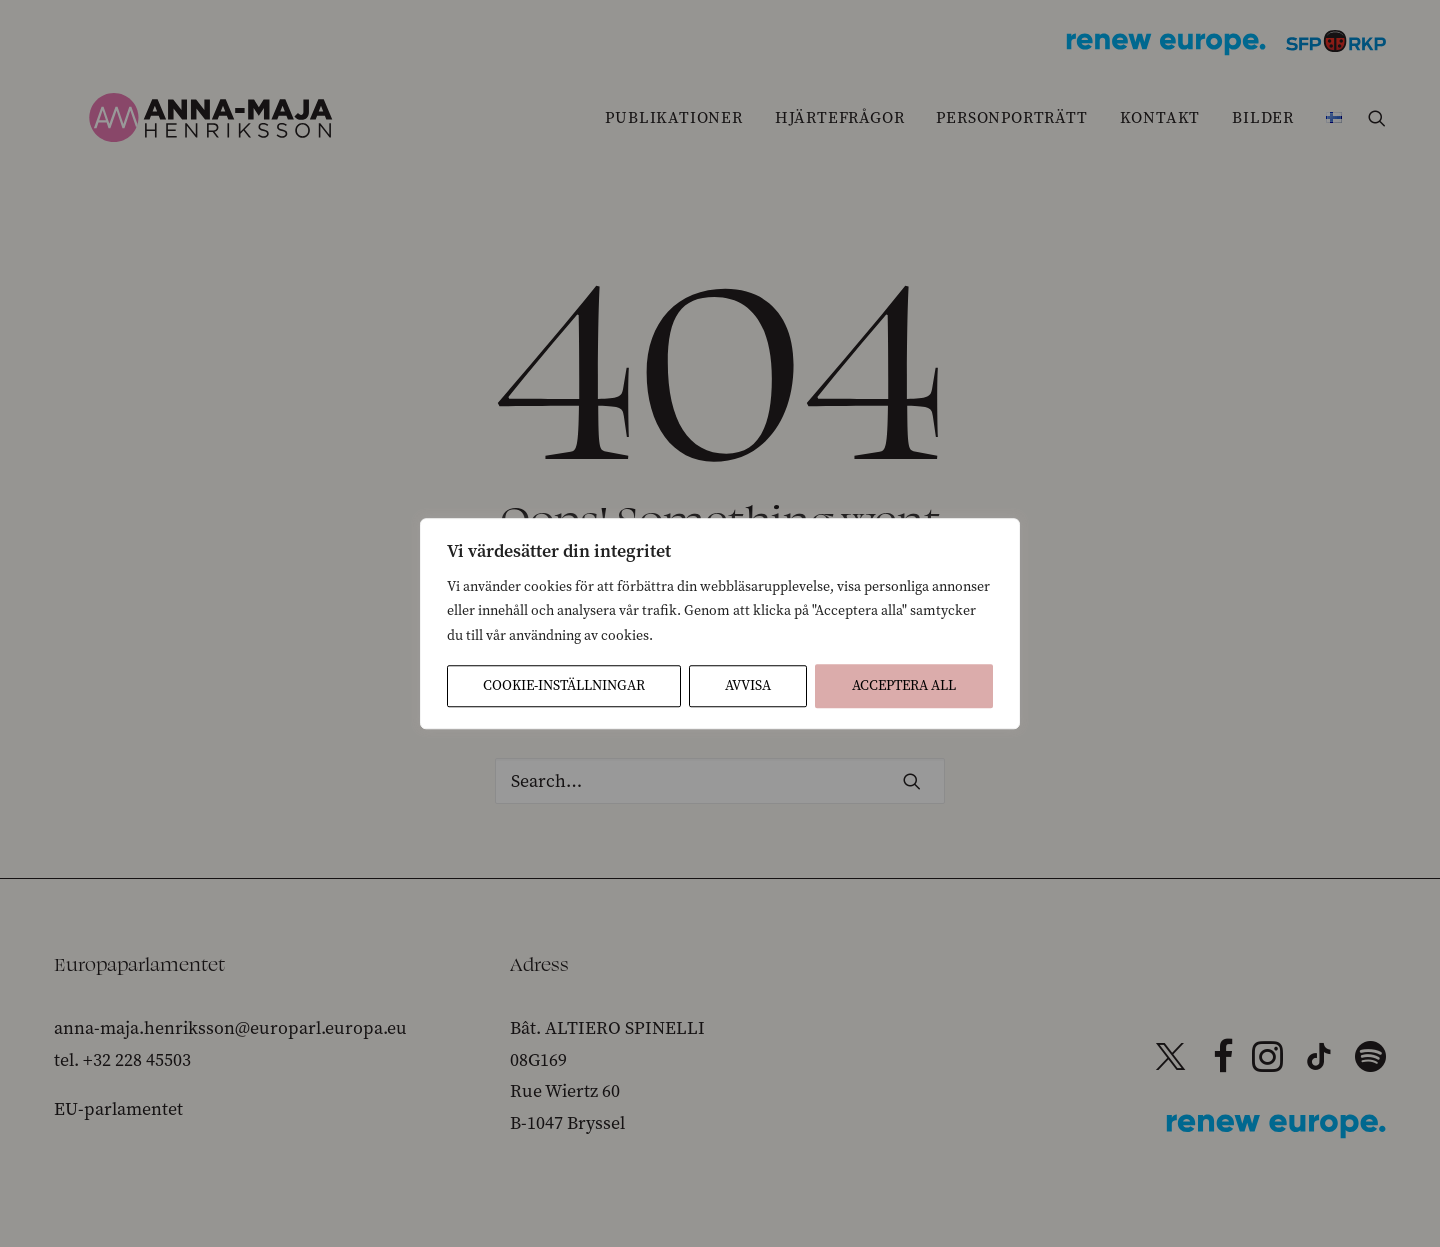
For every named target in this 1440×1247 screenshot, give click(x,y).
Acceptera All (904, 685)
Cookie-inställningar (564, 685)
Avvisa (748, 685)
